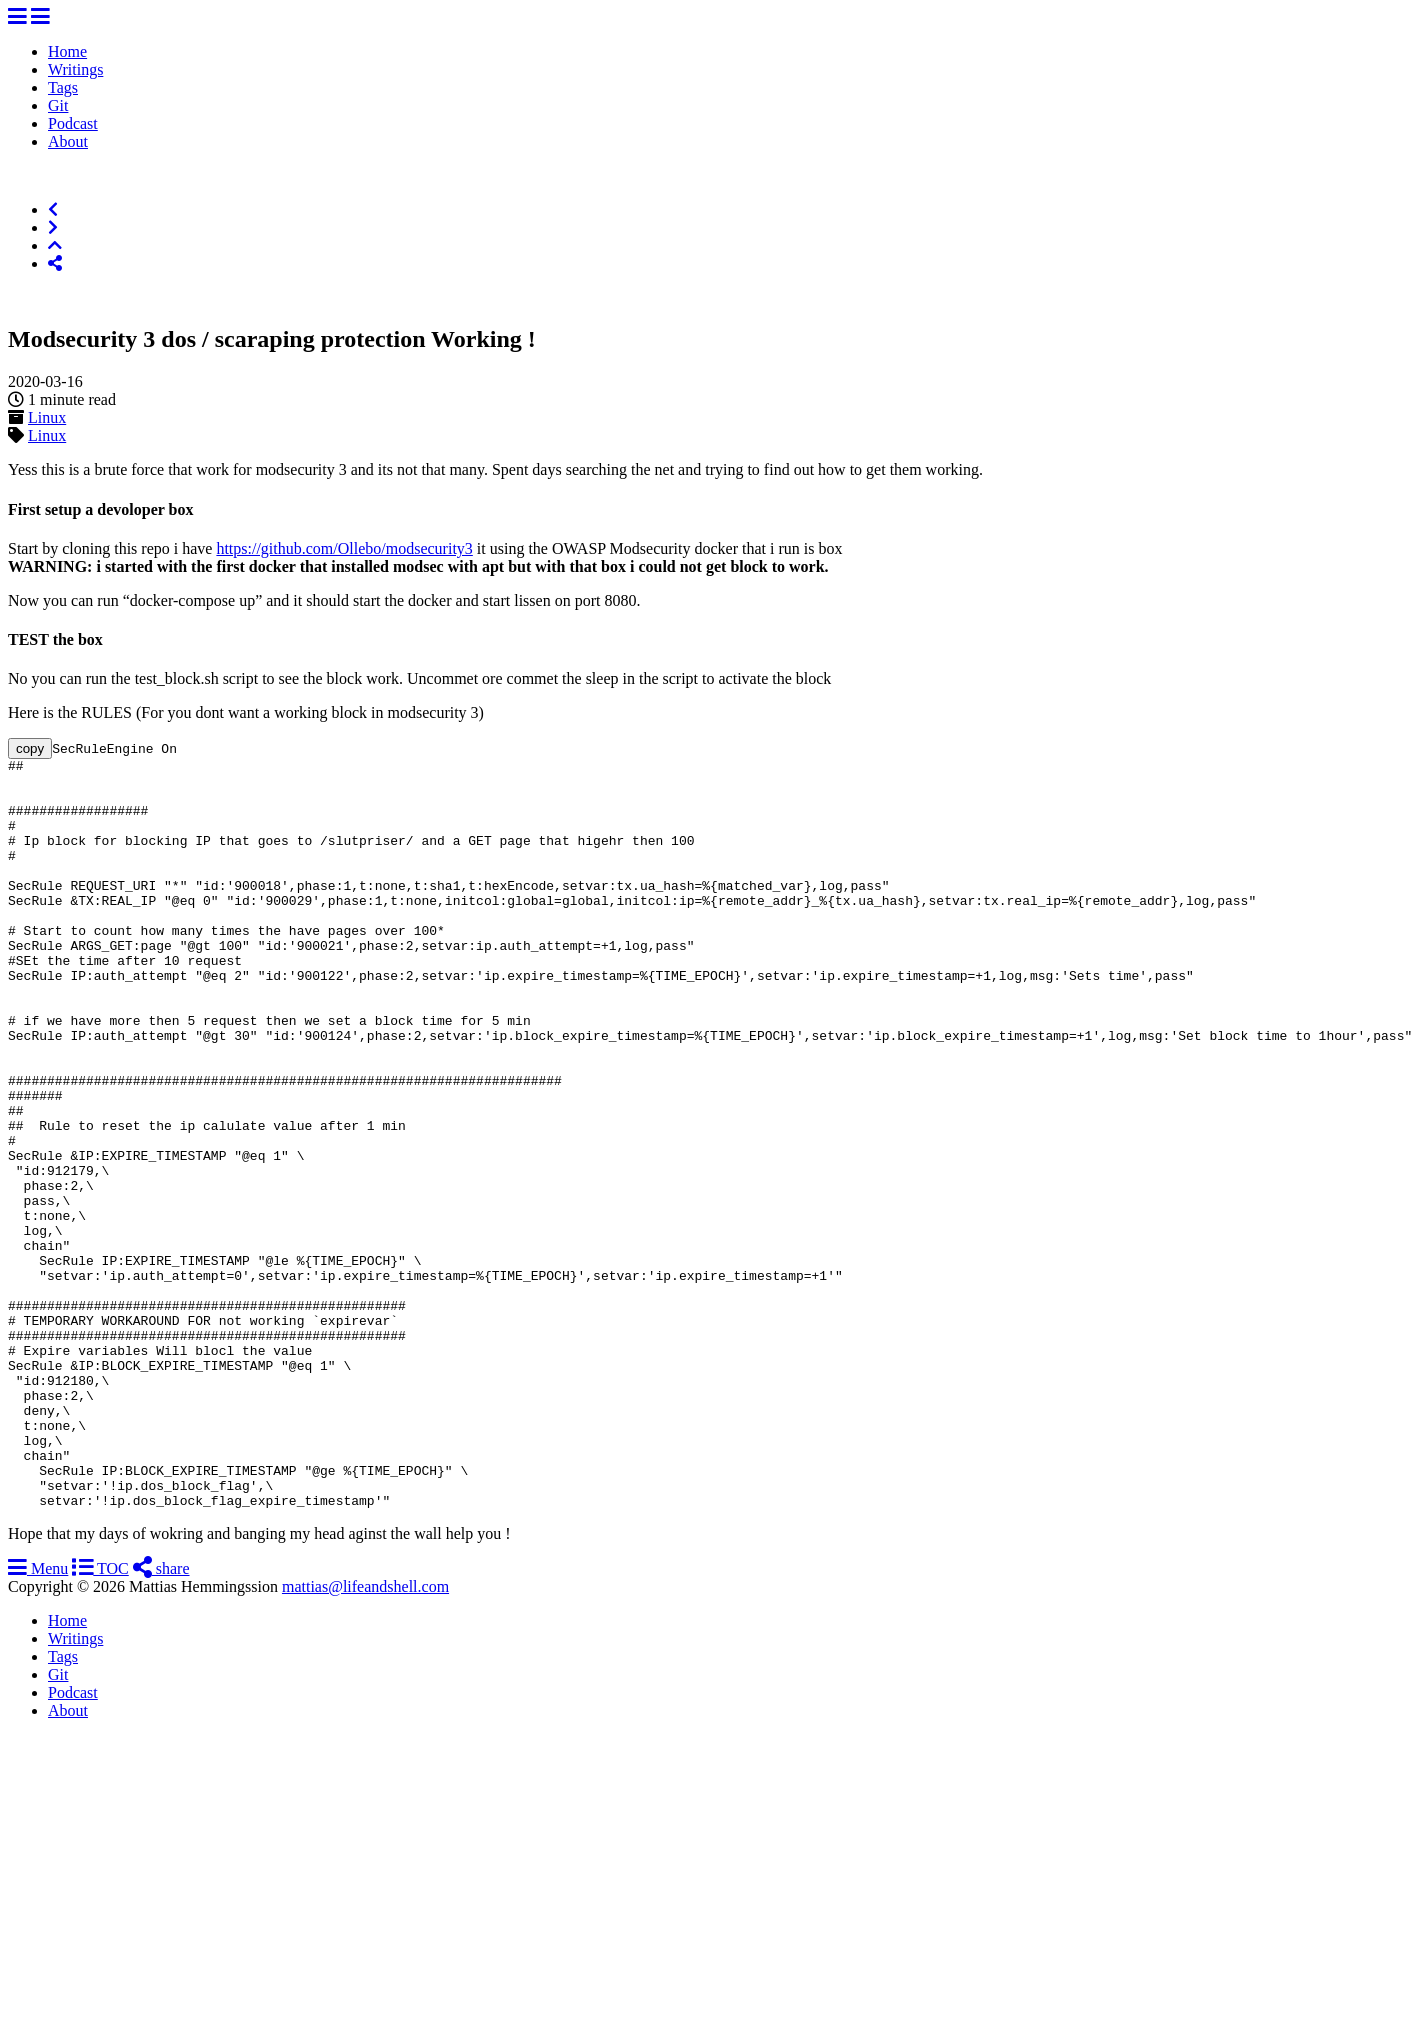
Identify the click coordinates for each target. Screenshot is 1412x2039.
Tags (63, 87)
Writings (75, 69)
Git (58, 105)
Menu (38, 1718)
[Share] (55, 263)
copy (30, 748)
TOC (100, 1718)
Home (67, 51)
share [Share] (161, 1718)
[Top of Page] (55, 245)
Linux (47, 417)
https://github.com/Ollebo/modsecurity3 (344, 548)
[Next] (53, 227)
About (68, 141)
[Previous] (53, 209)
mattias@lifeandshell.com (365, 1736)
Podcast (73, 123)
